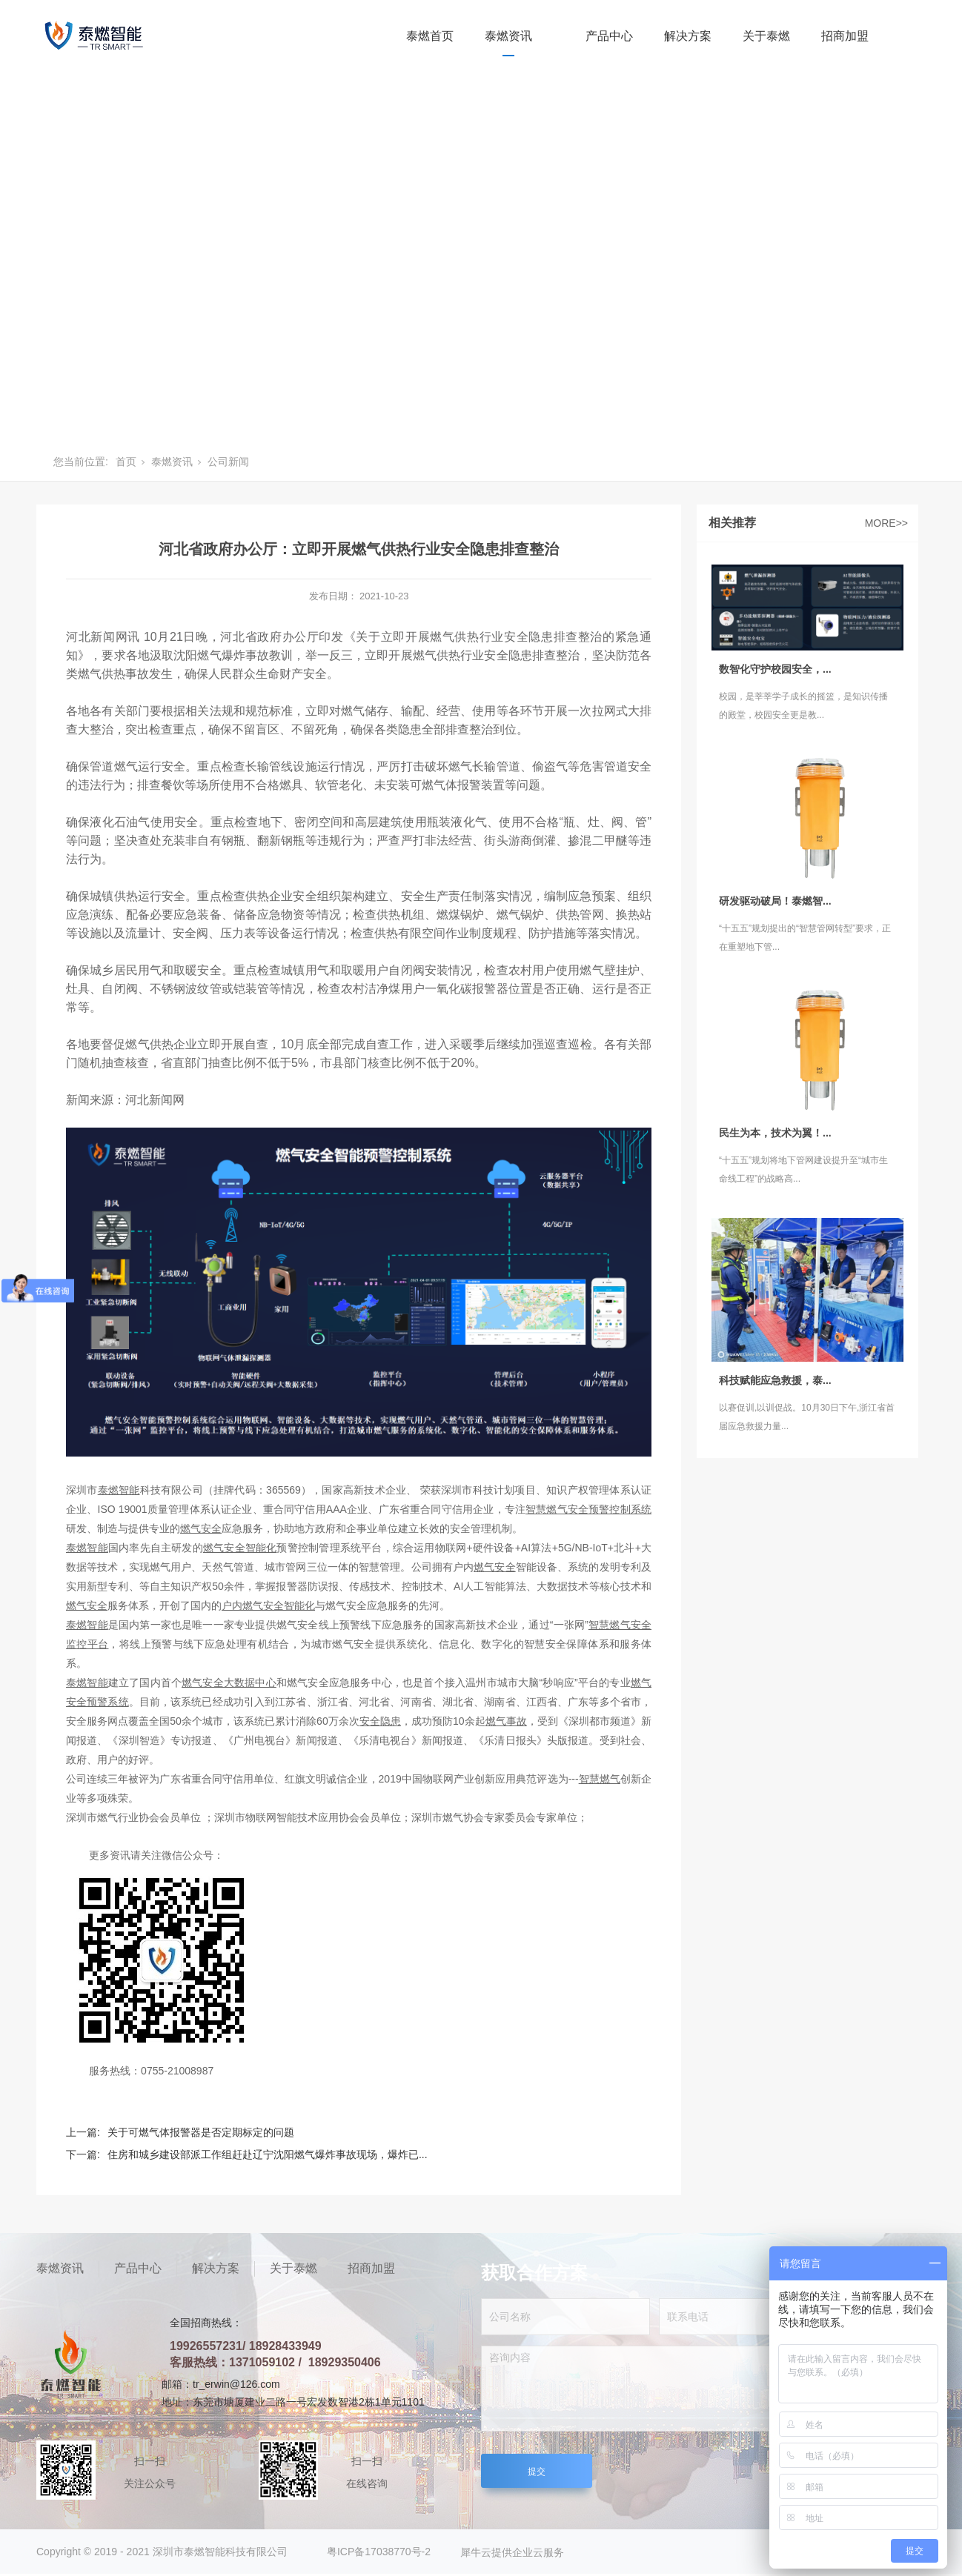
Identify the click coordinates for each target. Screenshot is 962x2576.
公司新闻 (228, 461)
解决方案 (687, 36)
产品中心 (609, 36)
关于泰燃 (766, 36)
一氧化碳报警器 (466, 988)
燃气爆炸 (221, 655)
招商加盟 (845, 36)
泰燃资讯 (508, 36)
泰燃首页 (430, 36)
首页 (126, 461)
